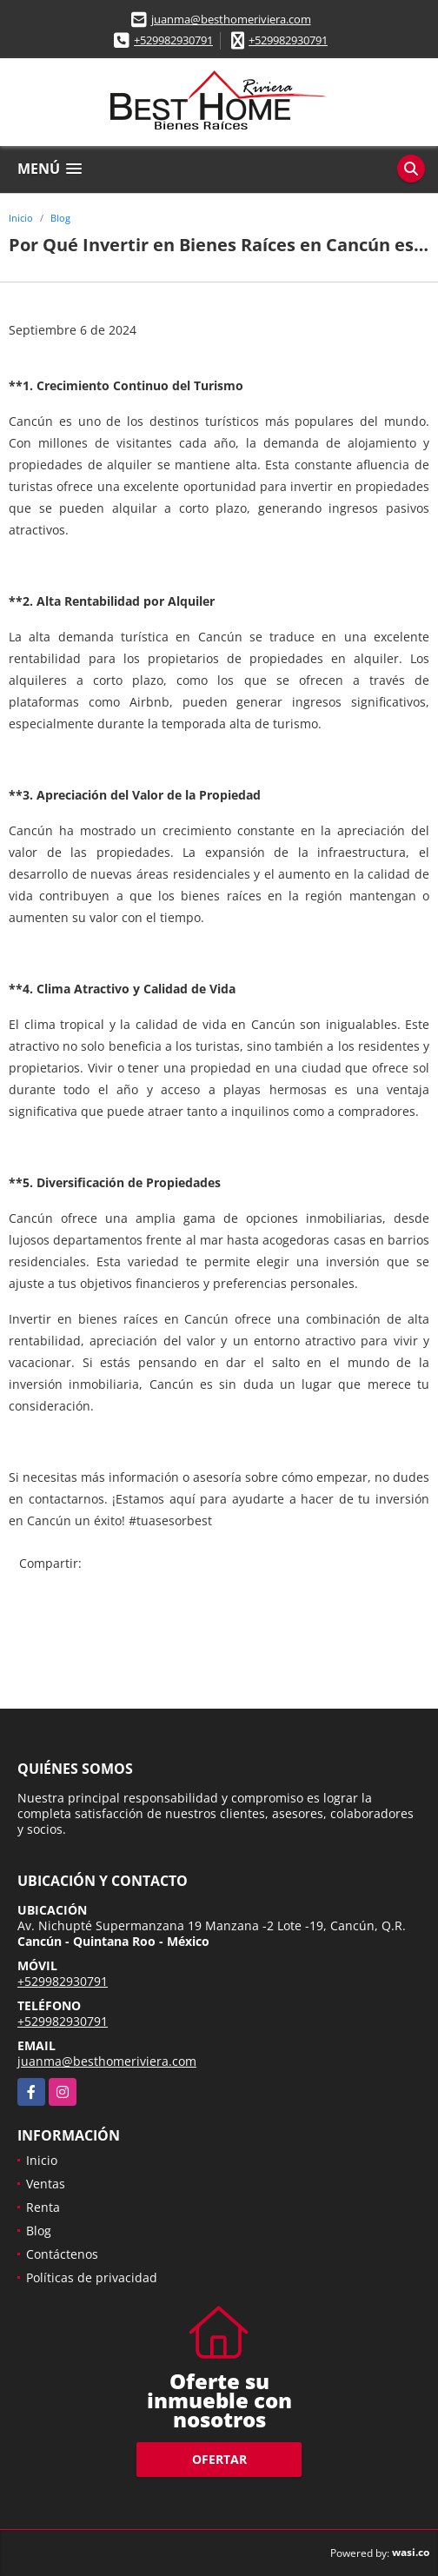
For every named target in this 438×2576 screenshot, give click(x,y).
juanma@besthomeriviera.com (231, 19)
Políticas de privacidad (91, 2277)
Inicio (21, 217)
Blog (60, 217)
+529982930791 (173, 40)
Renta (43, 2207)
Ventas (45, 2183)
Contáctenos (62, 2254)
